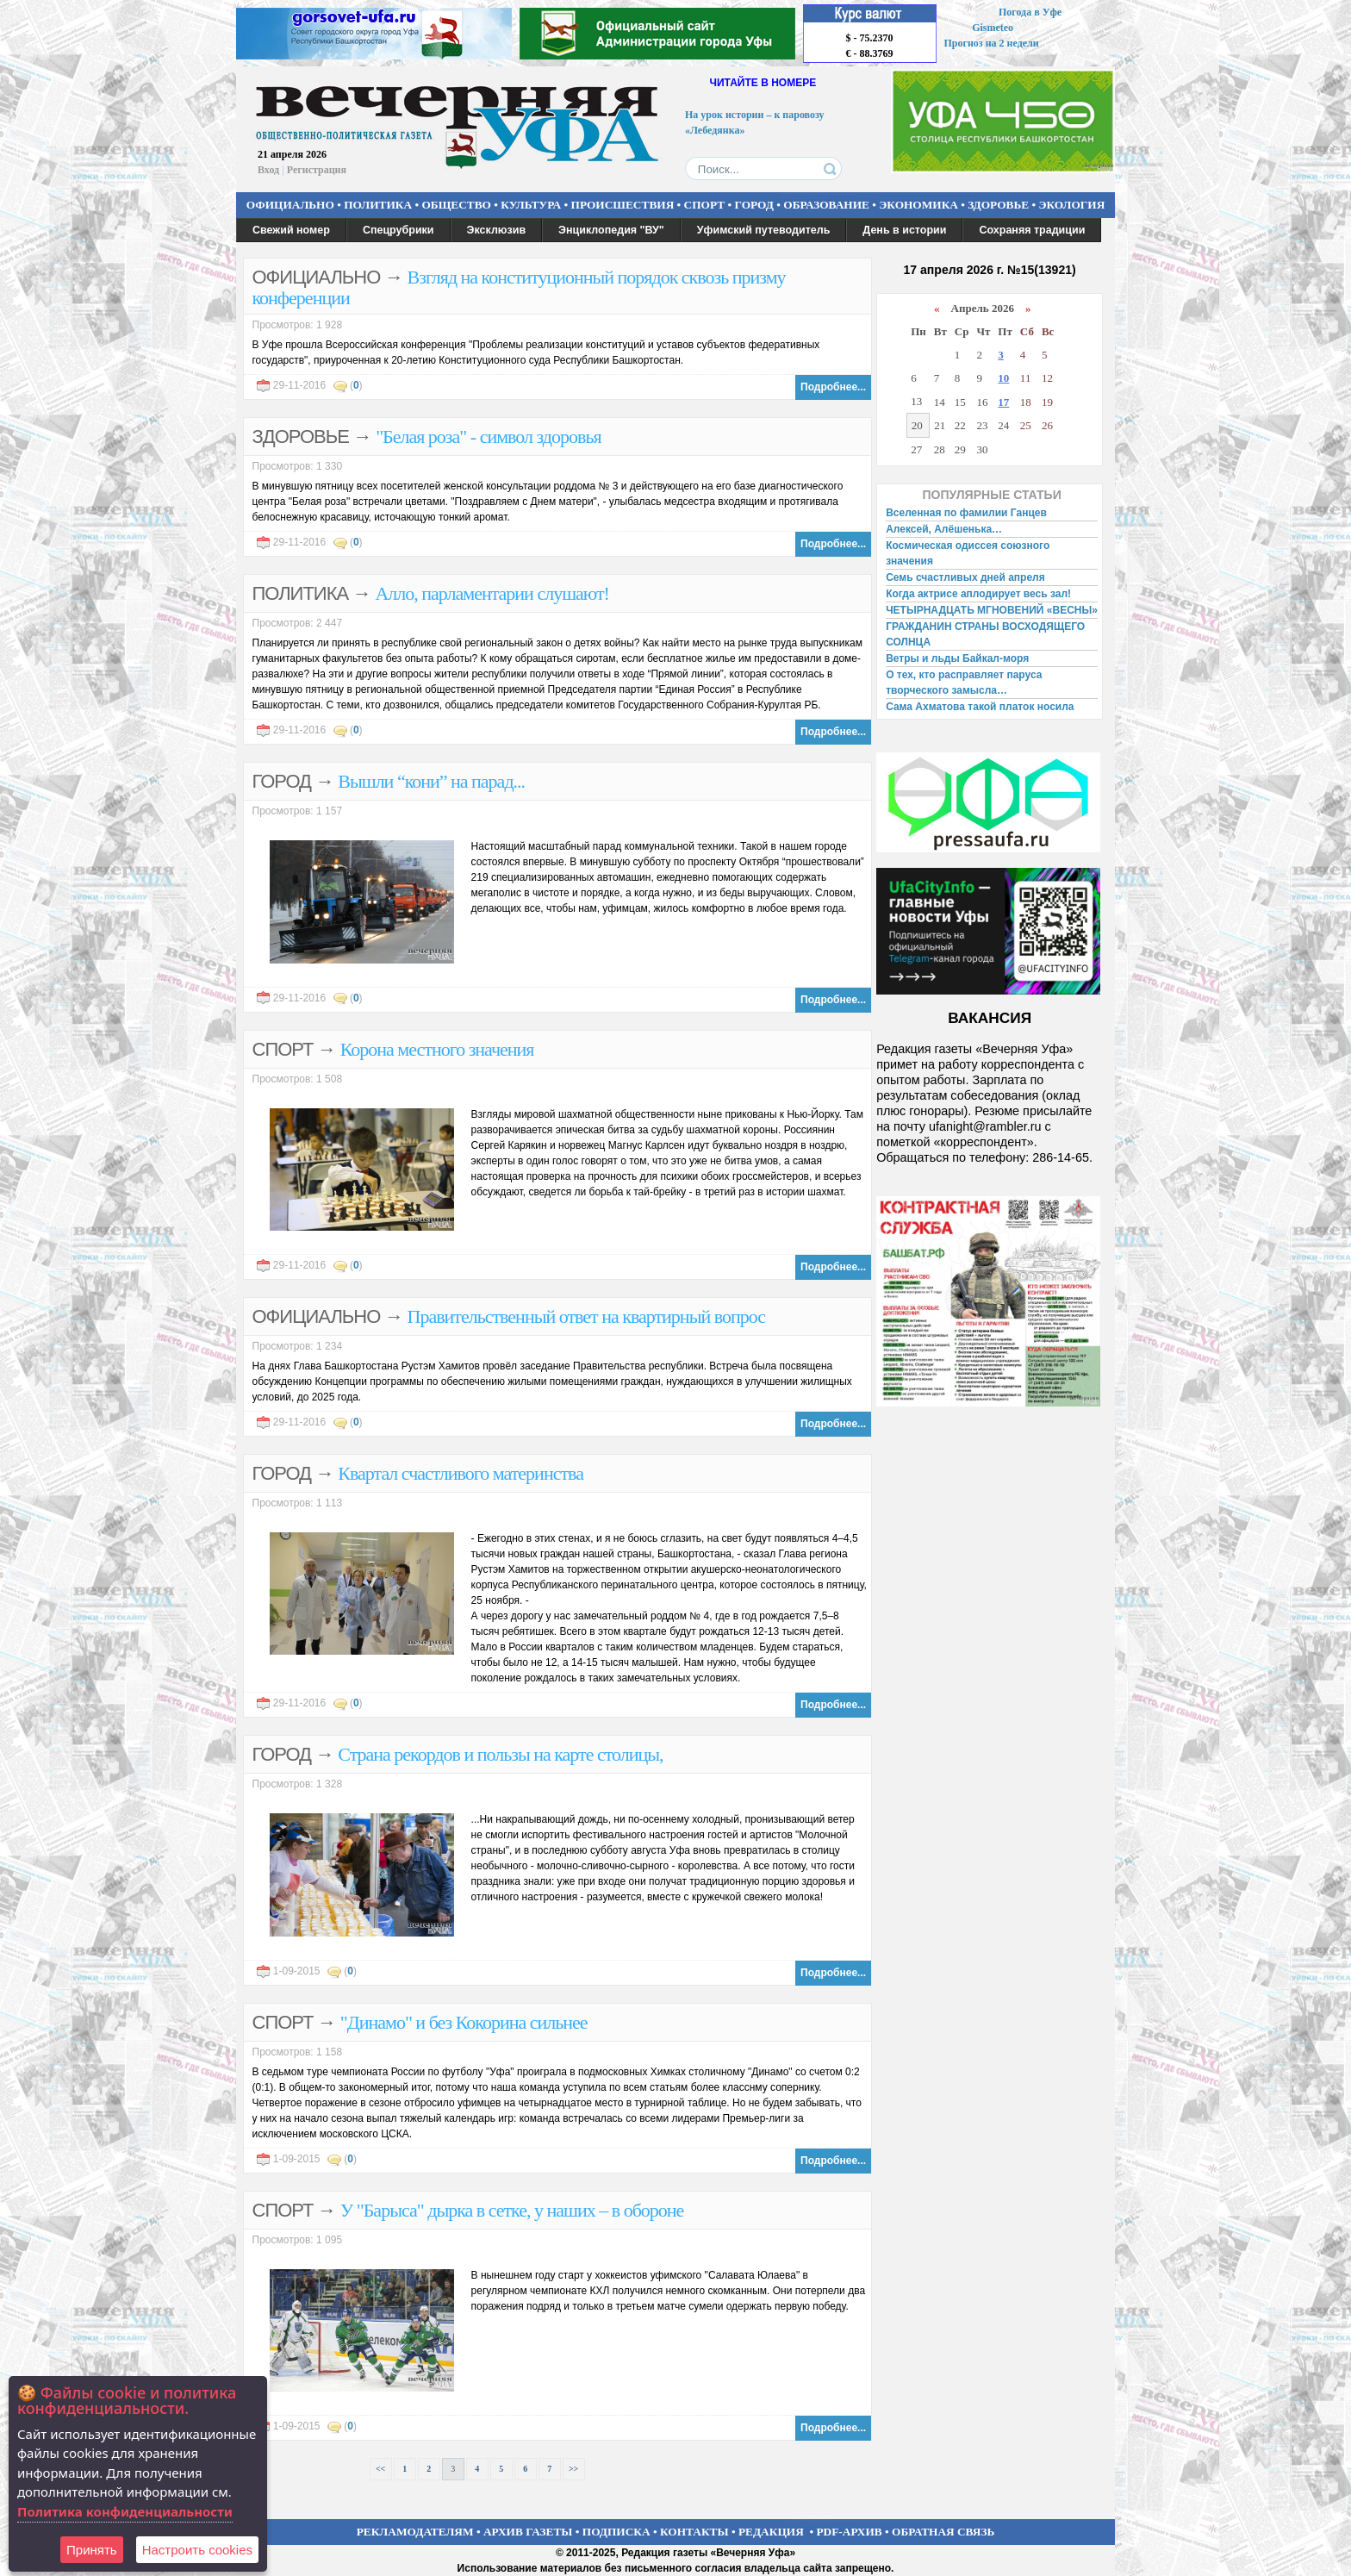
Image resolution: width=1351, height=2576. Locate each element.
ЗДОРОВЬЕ (998, 204)
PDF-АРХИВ (848, 2531)
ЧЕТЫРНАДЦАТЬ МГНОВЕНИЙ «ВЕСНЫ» (992, 610)
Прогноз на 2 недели (991, 43)
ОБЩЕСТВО (455, 204)
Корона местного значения (437, 1049)
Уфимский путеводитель (764, 230)
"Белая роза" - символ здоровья (488, 436)
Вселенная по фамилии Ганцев (966, 513)
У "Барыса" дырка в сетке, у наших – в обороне (512, 2210)
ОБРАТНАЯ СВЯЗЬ (943, 2531)
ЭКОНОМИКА (918, 204)
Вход (268, 170)
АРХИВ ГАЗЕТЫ (528, 2531)
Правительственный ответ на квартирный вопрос (587, 1316)
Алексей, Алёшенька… (944, 529)
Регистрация (316, 170)
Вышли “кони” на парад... (431, 781)
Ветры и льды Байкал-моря (957, 658)
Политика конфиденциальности (125, 2511)
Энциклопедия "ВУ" (611, 230)
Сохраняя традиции (1032, 230)
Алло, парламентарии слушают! (492, 593)
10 (1003, 377)
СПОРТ (704, 204)
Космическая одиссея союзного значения (967, 553)
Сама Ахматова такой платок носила (980, 707)
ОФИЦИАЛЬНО (290, 204)
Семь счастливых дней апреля (965, 577)
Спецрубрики (398, 230)
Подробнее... (833, 387)
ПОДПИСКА (616, 2531)
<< (380, 2468)
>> (573, 2468)
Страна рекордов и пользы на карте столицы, (500, 1754)
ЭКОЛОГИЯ (1071, 204)
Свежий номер (291, 230)
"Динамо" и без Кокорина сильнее (464, 2022)
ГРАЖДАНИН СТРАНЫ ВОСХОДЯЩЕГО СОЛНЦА (985, 634)
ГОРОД (754, 204)
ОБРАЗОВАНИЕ (826, 204)
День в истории (904, 230)
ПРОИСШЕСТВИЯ (623, 204)
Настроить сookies (197, 2549)
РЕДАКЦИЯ (771, 2531)
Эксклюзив (496, 230)
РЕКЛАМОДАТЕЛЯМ (415, 2531)
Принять (91, 2549)
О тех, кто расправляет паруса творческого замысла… (964, 682)
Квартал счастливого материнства (460, 1473)
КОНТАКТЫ (694, 2531)
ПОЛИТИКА (378, 204)
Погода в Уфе (1030, 12)
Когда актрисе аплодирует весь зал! (978, 594)
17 (1003, 402)
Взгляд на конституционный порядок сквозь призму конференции (519, 287)
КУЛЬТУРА (531, 204)
